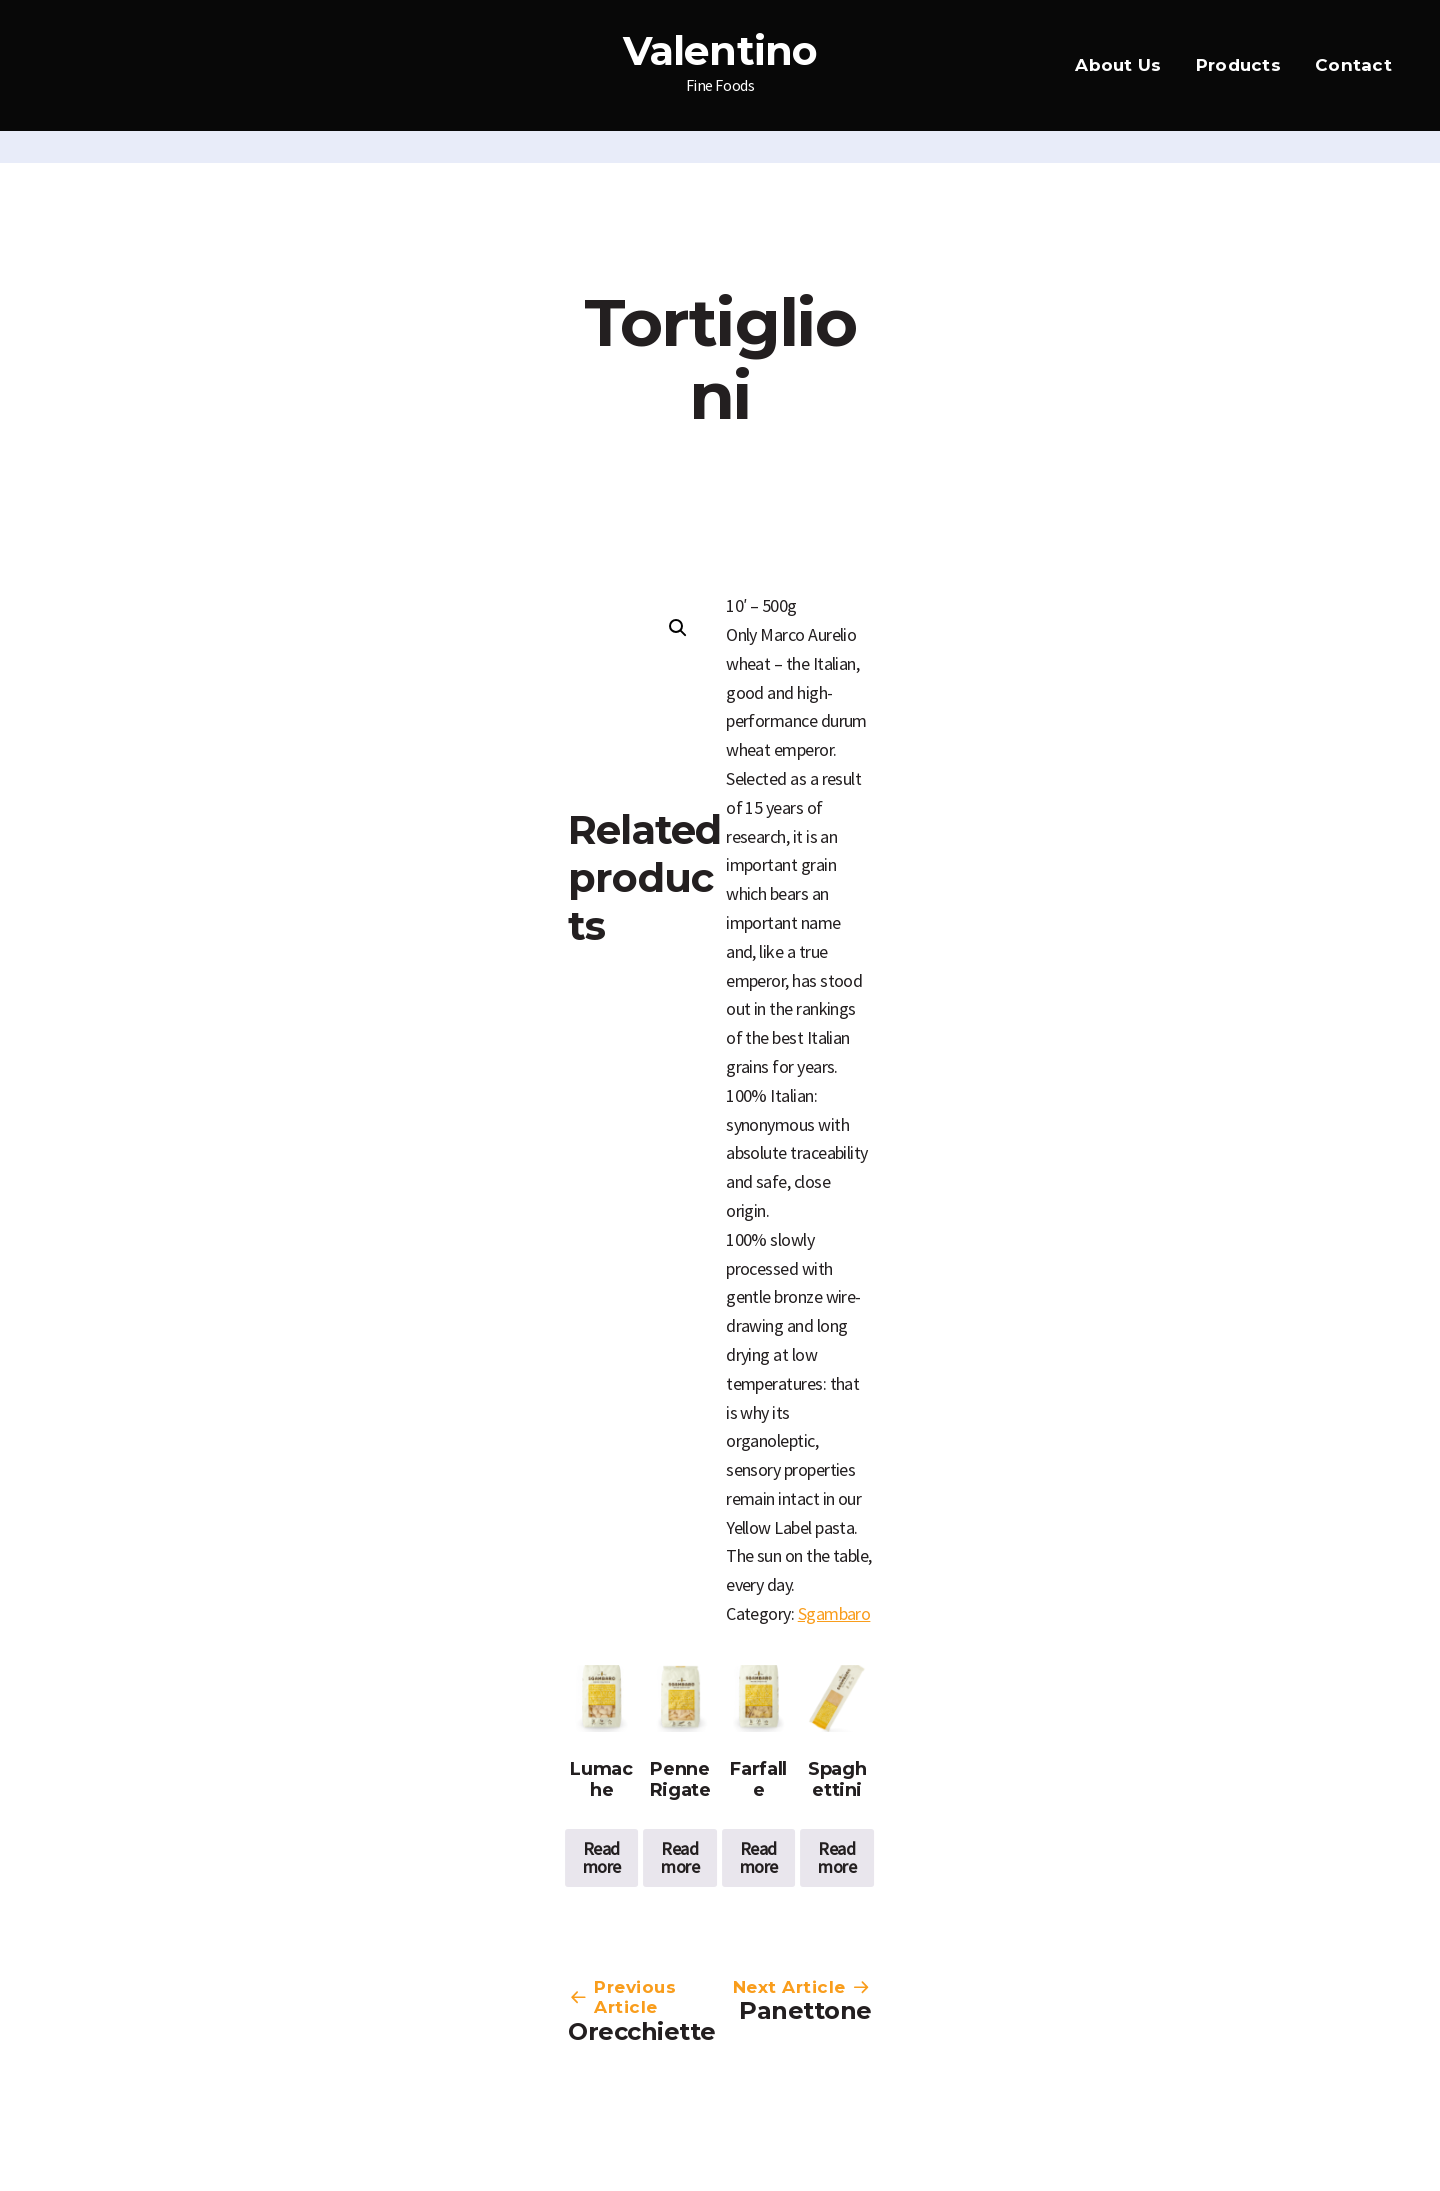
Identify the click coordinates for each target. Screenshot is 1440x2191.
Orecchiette (642, 2031)
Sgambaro (834, 1613)
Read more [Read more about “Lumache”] (602, 1857)
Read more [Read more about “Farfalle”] (759, 1857)
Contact (1353, 65)
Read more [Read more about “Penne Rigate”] (680, 1857)
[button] (678, 628)
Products (1238, 65)
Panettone (805, 2010)
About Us (1118, 65)
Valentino (720, 51)
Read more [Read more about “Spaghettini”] (837, 1857)
